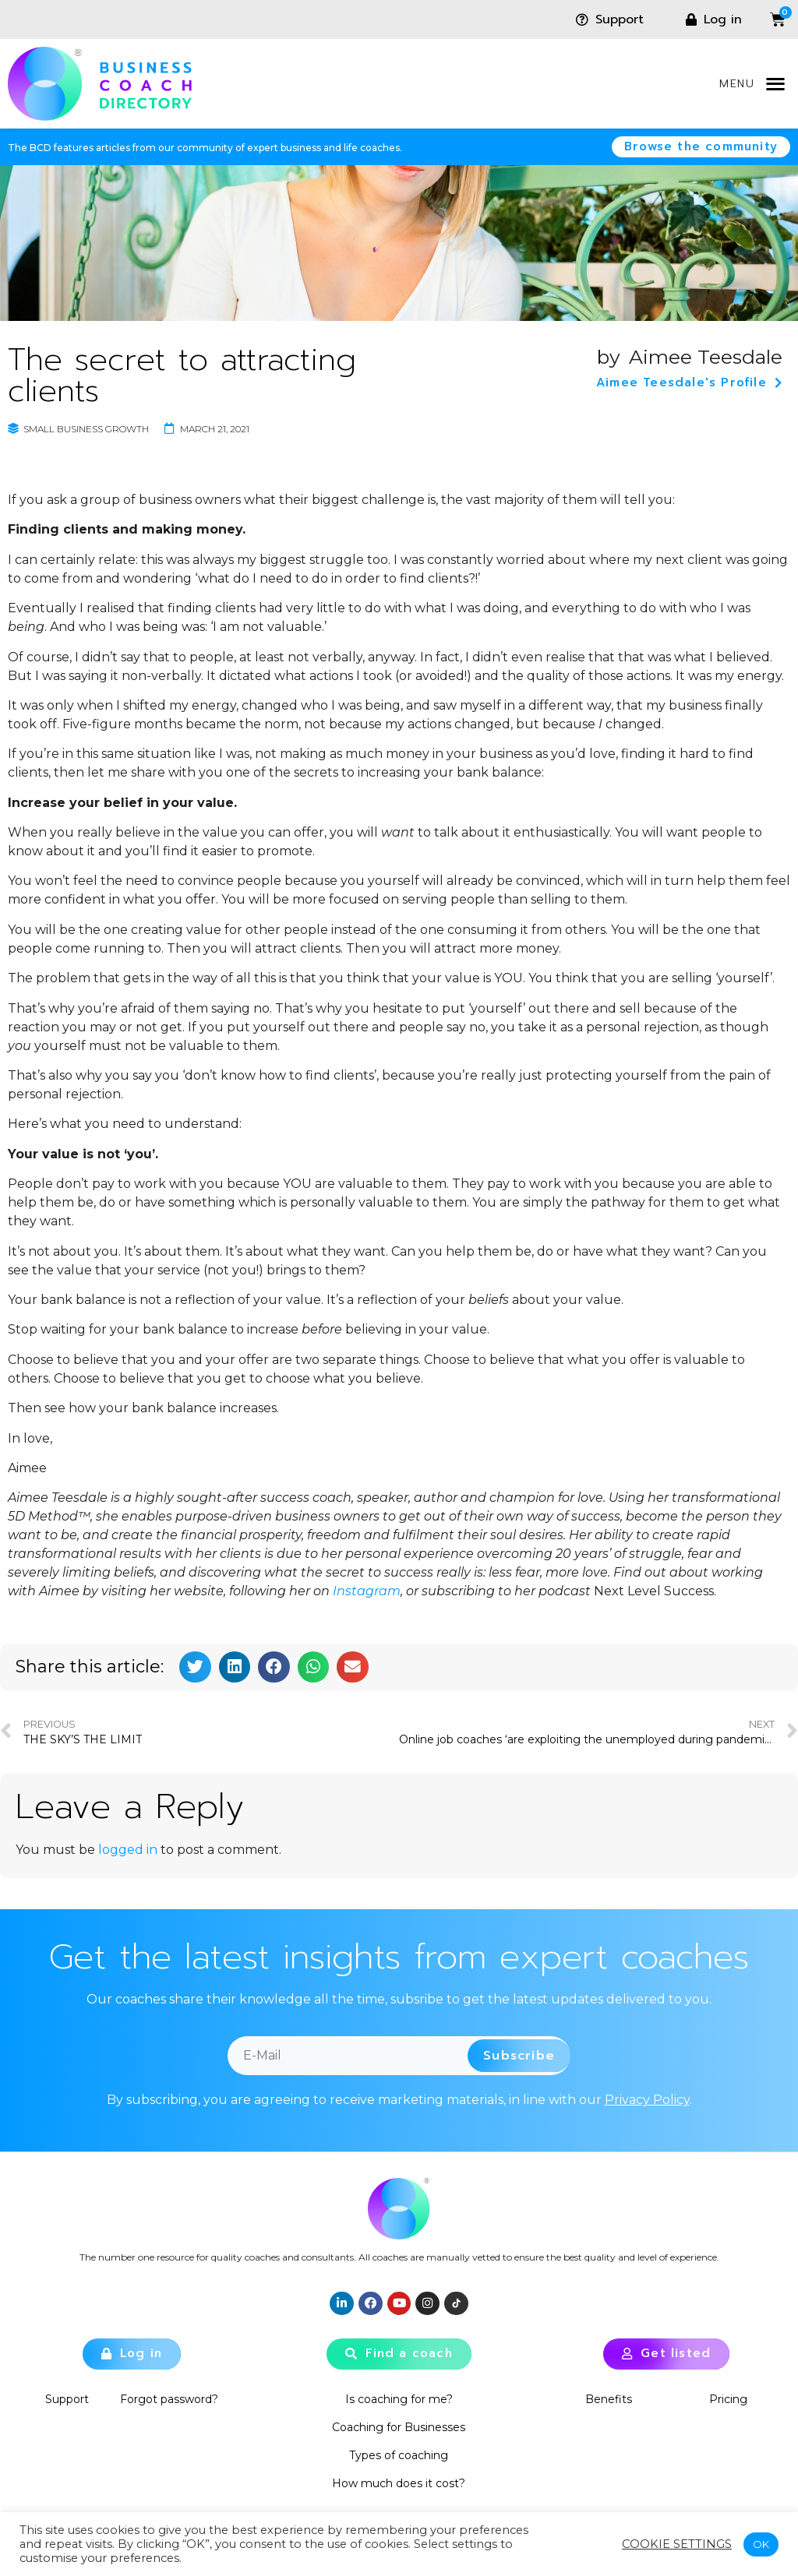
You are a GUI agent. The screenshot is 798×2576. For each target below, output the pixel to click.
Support (67, 2399)
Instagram (367, 1591)
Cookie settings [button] (677, 2544)
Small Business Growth (86, 429)
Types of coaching (398, 2455)
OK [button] (761, 2544)
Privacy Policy (647, 2099)
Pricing (729, 2399)
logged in (127, 1849)
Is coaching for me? (399, 2399)
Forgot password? (169, 2399)
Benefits (608, 2399)
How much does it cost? (398, 2483)
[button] (775, 84)
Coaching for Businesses (398, 2427)
